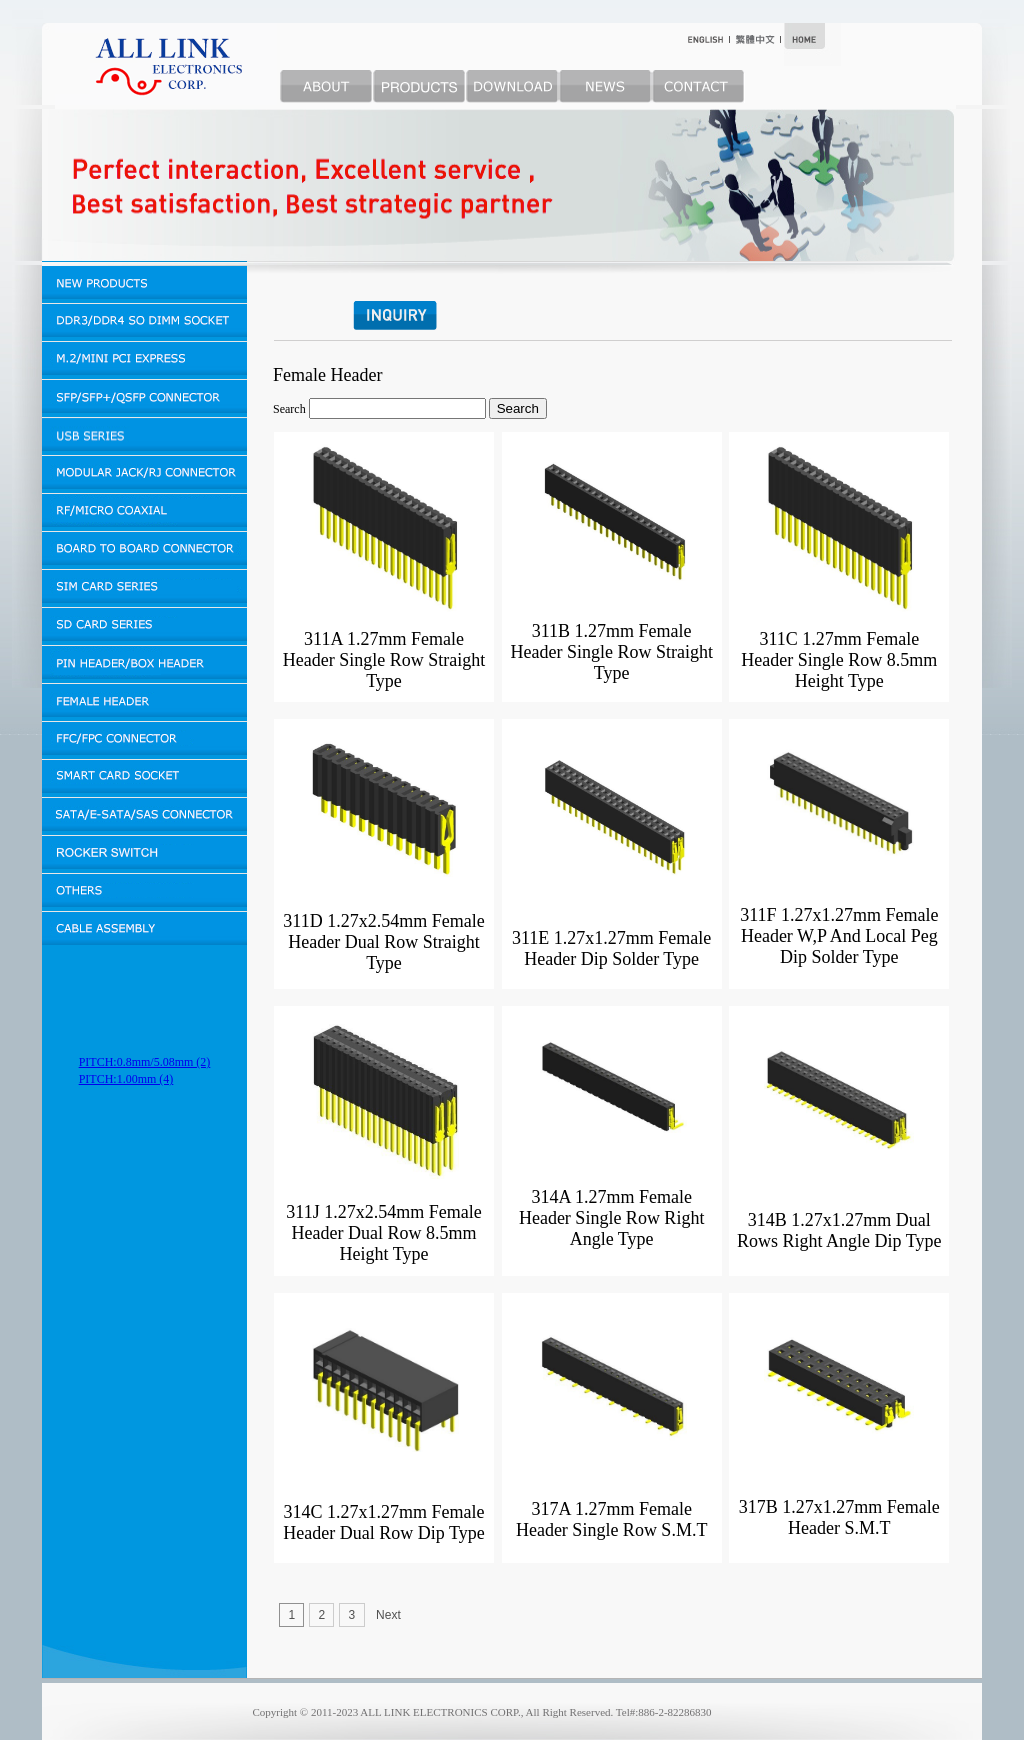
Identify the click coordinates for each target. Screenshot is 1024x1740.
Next (388, 1615)
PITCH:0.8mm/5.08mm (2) (145, 1062)
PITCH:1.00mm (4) (126, 1079)
